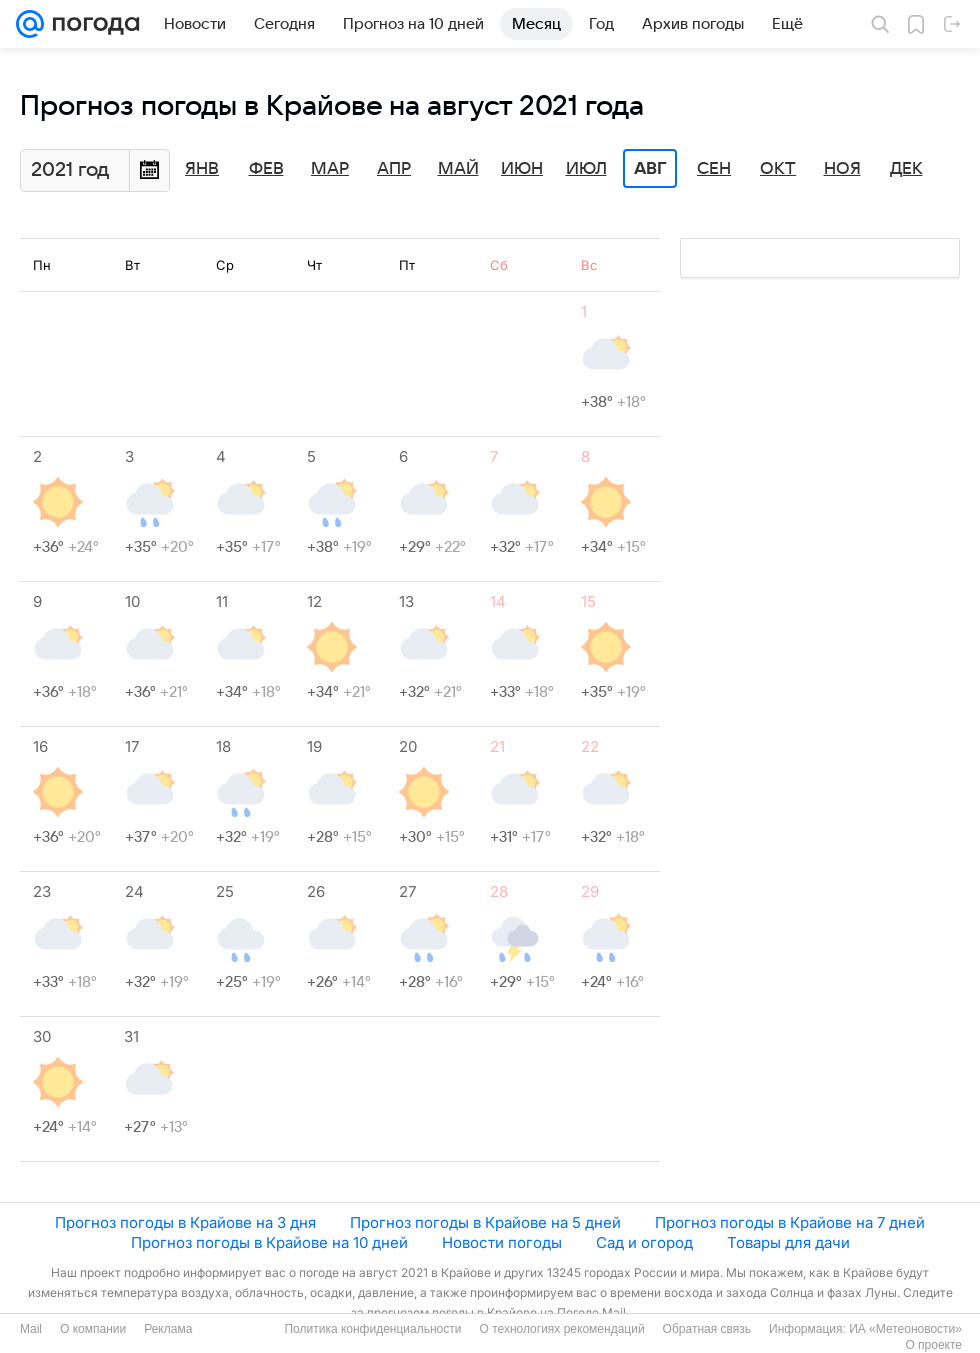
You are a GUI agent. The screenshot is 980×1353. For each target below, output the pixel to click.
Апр (394, 169)
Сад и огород (644, 1242)
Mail (31, 1329)
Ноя (842, 169)
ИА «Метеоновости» (905, 1329)
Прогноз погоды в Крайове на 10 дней (269, 1242)
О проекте (933, 1345)
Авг (650, 169)
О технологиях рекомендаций (561, 1329)
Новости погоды (502, 1242)
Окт (778, 169)
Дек (906, 169)
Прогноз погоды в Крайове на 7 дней (790, 1222)
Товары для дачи (788, 1242)
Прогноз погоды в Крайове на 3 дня (185, 1222)
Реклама (168, 1329)
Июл (586, 169)
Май (458, 169)
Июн (522, 169)
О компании (93, 1329)
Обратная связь (707, 1329)
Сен (714, 169)
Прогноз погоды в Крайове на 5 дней (485, 1222)
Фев (266, 169)
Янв (202, 169)
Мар (330, 169)
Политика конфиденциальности (372, 1329)
